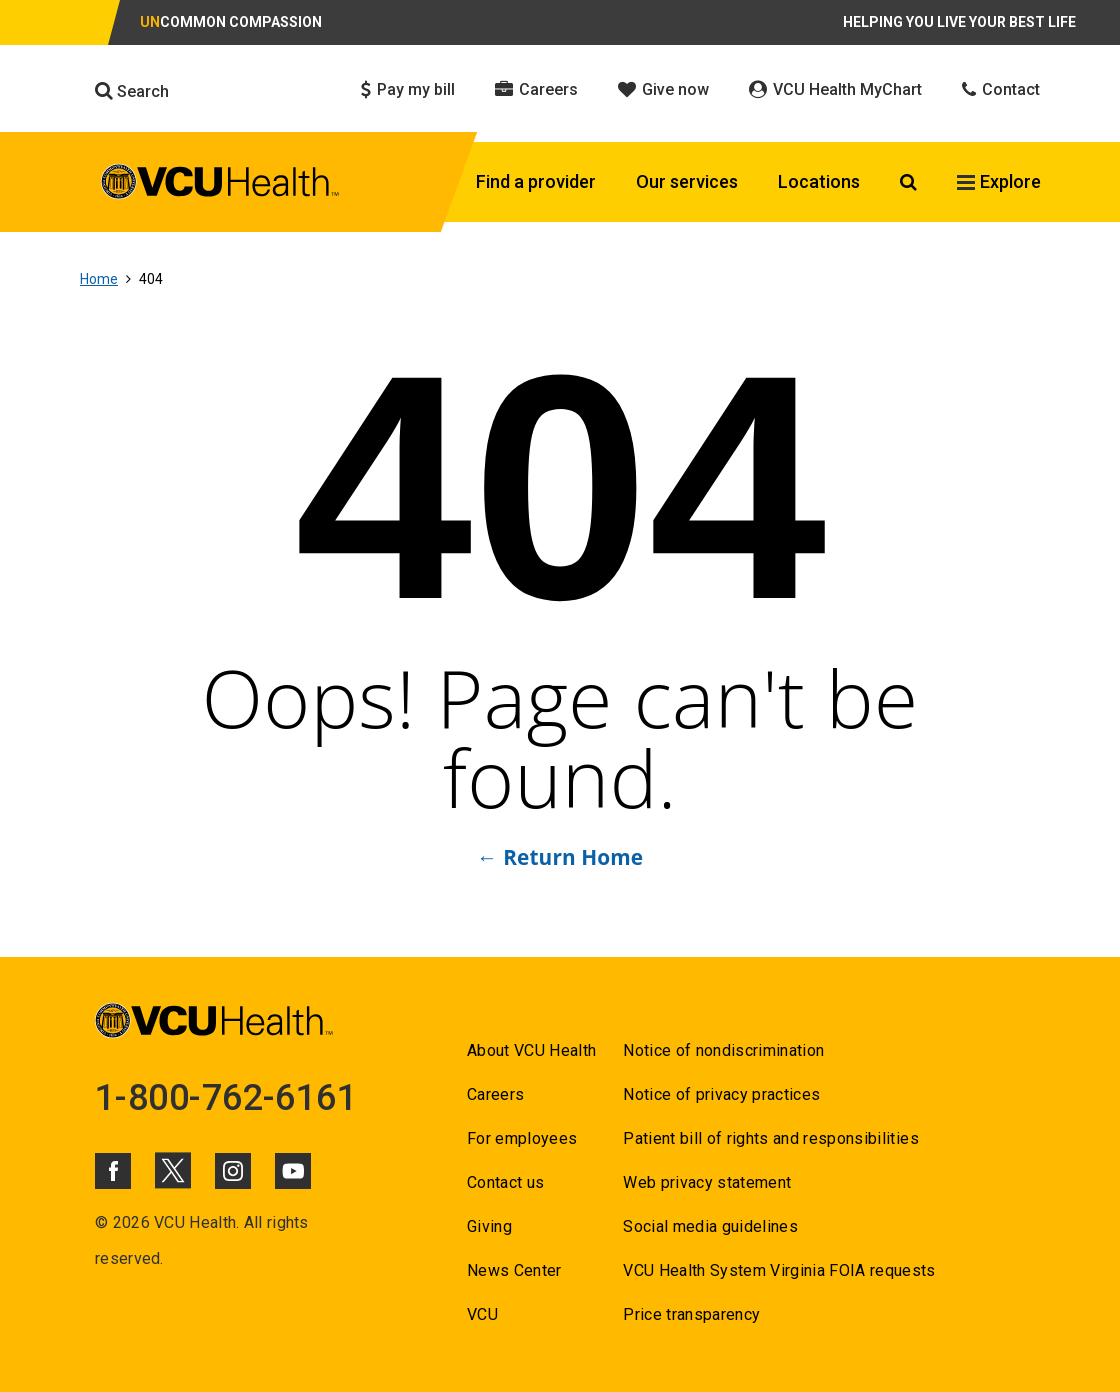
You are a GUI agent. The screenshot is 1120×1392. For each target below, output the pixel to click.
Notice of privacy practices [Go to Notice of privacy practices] (721, 1094)
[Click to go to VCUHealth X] (173, 1170)
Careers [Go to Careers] (495, 1094)
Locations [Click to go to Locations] (819, 181)
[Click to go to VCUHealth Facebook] (113, 1171)
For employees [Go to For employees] (522, 1138)
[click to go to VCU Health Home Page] (220, 185)
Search (132, 91)
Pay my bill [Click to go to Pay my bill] (408, 89)
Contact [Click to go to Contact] (1001, 89)
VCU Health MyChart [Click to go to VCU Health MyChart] (835, 89)
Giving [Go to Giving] (489, 1226)
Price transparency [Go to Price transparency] (691, 1314)
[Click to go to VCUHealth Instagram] (233, 1171)
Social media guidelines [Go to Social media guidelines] (710, 1226)
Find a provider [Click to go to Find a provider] (536, 181)
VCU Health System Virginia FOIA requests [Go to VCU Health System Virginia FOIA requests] (779, 1270)
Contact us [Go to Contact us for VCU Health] (505, 1182)
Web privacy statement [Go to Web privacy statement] (707, 1182)
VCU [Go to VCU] (482, 1314)
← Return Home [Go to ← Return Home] (560, 857)
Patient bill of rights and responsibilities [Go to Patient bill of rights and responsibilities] (771, 1138)
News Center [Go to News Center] (514, 1270)
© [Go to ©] (101, 1222)
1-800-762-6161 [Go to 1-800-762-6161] (226, 1098)
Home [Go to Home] (99, 279)
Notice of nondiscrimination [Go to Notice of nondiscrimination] (723, 1050)
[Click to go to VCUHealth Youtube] (293, 1171)
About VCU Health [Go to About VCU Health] (531, 1050)
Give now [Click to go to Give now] (663, 89)
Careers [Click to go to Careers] (536, 89)
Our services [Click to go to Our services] (687, 181)
